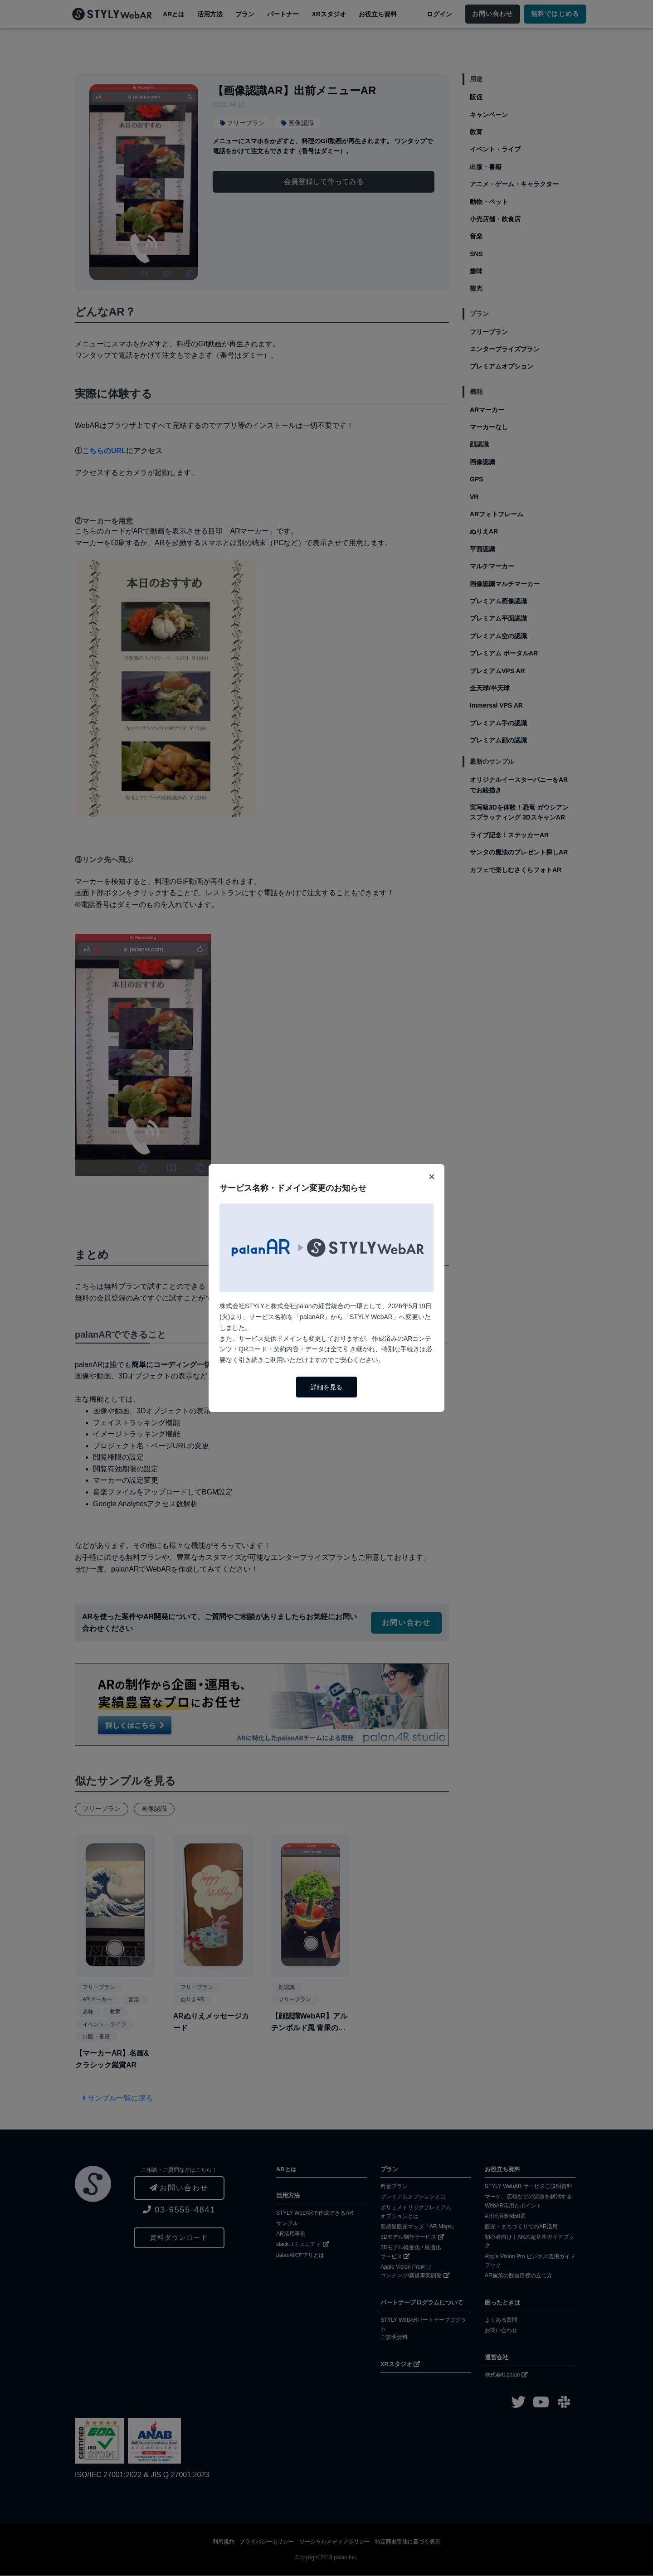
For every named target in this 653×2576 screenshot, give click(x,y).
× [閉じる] (432, 1176)
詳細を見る (326, 1387)
